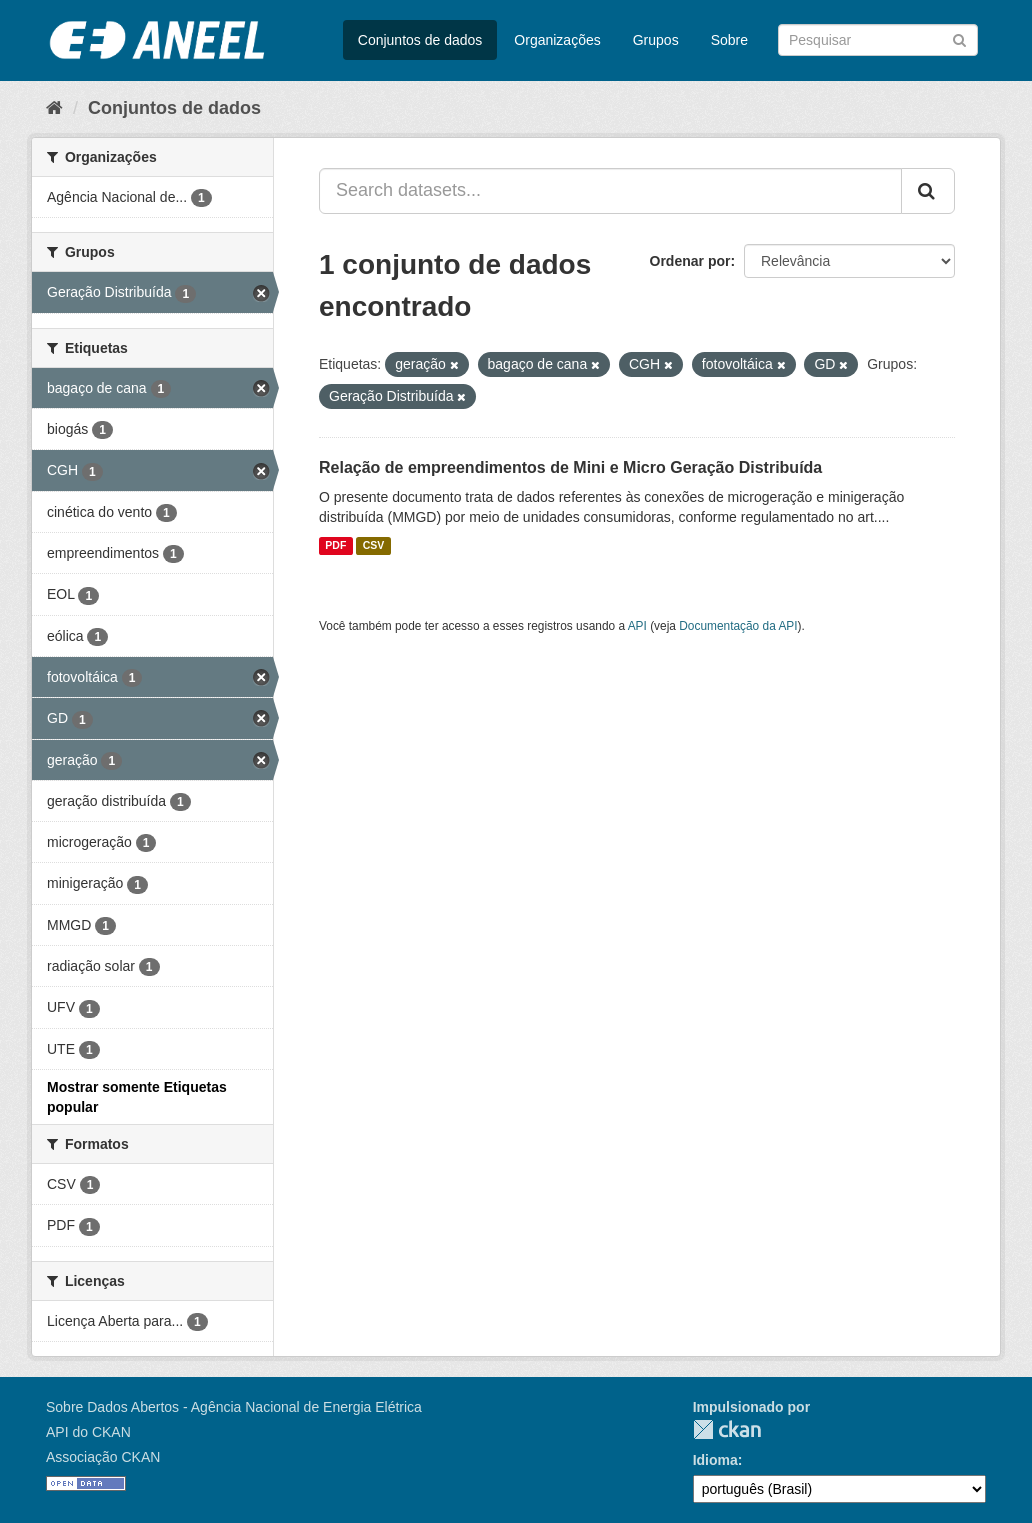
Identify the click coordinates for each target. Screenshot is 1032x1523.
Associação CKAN (103, 1457)
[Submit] (959, 38)
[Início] (54, 108)
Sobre (729, 40)
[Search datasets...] (610, 191)
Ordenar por (690, 261)
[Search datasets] (878, 40)
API (637, 626)
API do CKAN (88, 1432)
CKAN (727, 1429)
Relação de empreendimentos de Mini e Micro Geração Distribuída (570, 467)
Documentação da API (738, 626)
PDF (335, 546)
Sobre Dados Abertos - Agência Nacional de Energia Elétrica (234, 1407)
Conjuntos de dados (420, 40)
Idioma (715, 1460)
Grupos (656, 40)
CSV (374, 546)
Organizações (557, 40)
